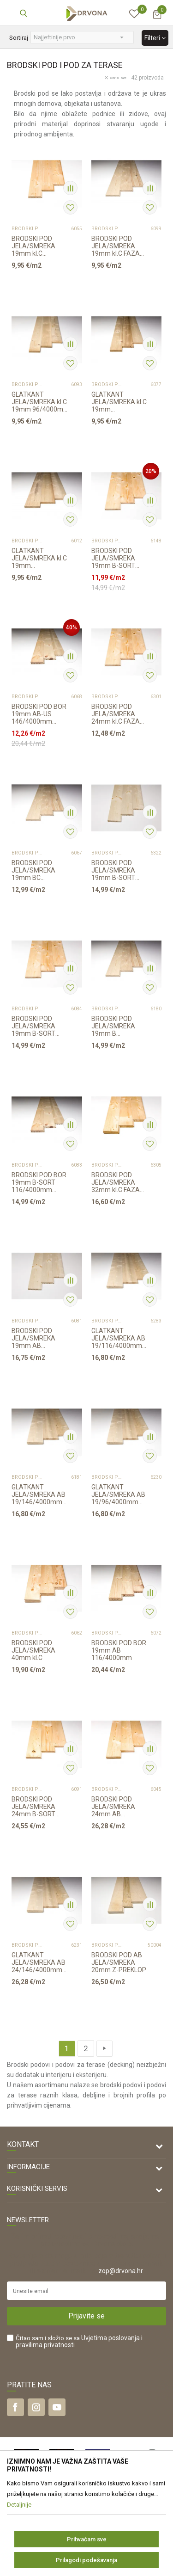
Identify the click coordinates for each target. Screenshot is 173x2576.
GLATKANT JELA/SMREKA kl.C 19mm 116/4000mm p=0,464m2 (119, 402)
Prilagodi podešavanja (86, 2560)
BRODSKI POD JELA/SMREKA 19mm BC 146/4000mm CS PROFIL (37, 870)
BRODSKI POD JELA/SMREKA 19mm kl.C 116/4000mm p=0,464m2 (33, 246)
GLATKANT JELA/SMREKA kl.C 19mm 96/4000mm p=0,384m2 (40, 402)
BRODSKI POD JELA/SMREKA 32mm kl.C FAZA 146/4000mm (115, 1182)
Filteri (155, 38)
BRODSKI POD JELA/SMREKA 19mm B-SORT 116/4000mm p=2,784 (113, 870)
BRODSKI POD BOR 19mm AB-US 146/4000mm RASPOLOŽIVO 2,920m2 (39, 714)
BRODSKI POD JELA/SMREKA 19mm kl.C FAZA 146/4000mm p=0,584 (115, 246)
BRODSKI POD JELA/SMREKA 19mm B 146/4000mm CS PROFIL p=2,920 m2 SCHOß (119, 1026)
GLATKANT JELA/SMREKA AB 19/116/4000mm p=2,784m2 (118, 1338)
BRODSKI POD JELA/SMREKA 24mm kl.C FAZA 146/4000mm (115, 714)
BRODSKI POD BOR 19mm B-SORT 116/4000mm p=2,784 (39, 1182)
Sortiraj (18, 37)
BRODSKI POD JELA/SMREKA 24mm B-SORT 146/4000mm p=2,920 (33, 1806)
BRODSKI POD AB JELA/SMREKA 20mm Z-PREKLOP (118, 1962)
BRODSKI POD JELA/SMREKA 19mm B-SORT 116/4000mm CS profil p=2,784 (116, 558)
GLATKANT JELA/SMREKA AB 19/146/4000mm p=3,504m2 (39, 1494)
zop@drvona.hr (120, 2271)
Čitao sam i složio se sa (79, 2342)
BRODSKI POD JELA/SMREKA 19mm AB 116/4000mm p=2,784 (33, 1338)
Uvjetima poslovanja (110, 2338)
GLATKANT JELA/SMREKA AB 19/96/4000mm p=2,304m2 (118, 1494)
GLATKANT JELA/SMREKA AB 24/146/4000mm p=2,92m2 (39, 1962)
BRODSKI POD (27, 229)
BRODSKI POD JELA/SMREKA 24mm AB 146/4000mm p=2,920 (113, 1806)
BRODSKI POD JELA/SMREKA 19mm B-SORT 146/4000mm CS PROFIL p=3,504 (37, 1026)
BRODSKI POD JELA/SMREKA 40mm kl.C (33, 1650)
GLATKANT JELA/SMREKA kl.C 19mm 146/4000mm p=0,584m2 (39, 558)
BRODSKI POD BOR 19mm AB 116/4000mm (118, 1650)
